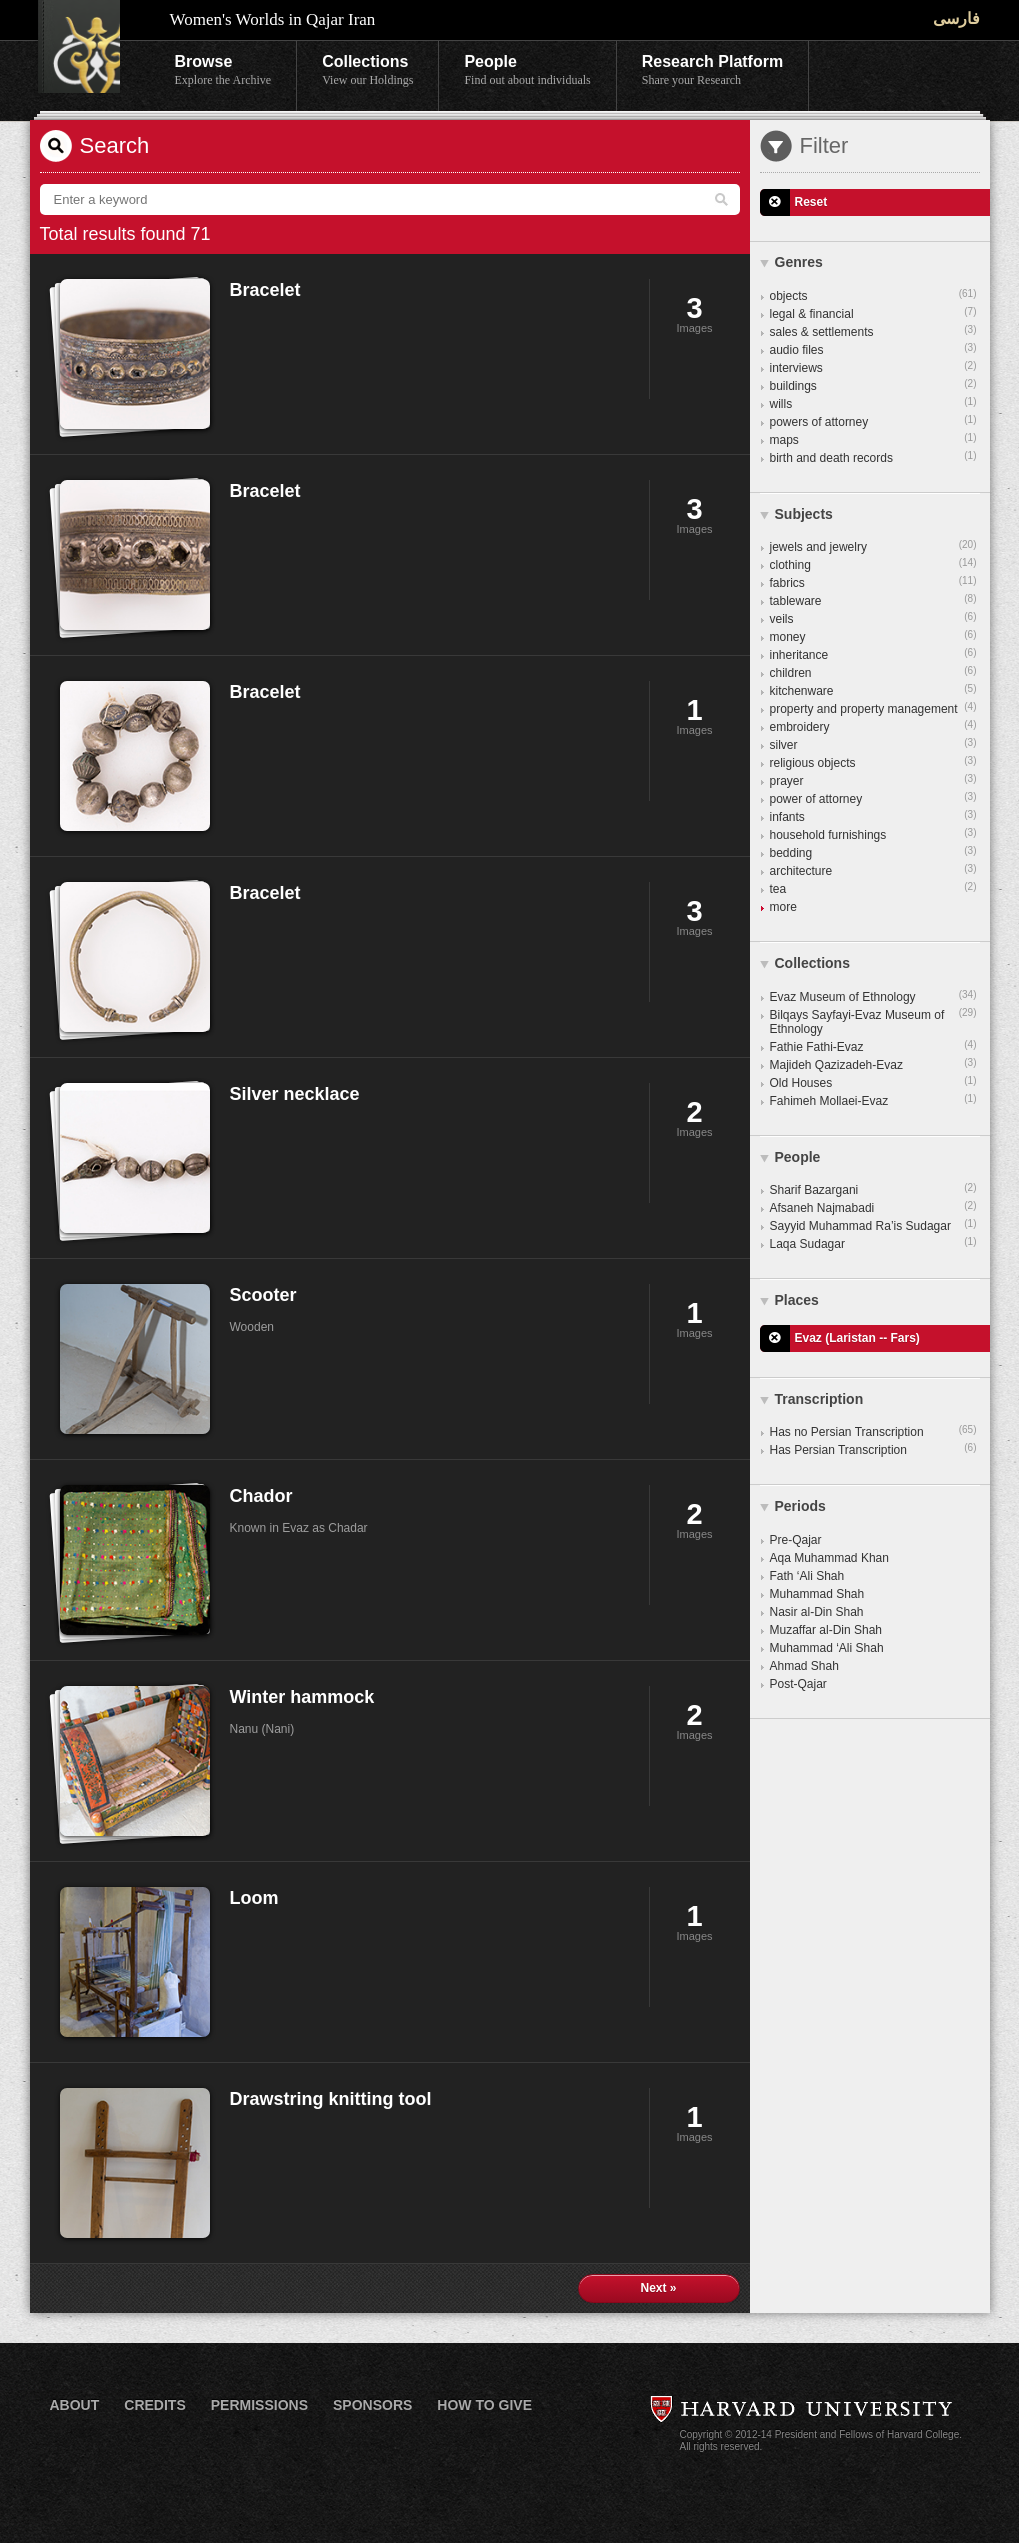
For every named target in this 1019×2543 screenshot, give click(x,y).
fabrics (873, 582)
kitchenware (873, 690)
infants (873, 816)
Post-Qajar (798, 1684)
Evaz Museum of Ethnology (873, 996)
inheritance (873, 654)
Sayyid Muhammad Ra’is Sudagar (873, 1225)
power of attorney (873, 798)
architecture (873, 870)
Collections (367, 71)
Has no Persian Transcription (873, 1431)
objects (873, 295)
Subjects (804, 514)
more (783, 907)
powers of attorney (873, 421)
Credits (154, 2405)
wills (873, 403)
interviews (873, 367)
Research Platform (712, 71)
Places (797, 1300)
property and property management (873, 708)
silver (873, 744)
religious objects (873, 762)
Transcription (819, 1399)
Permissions (259, 2405)
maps (873, 439)
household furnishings (873, 834)
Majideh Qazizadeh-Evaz (873, 1064)
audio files (873, 349)
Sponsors (372, 2405)
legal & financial (873, 313)
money (873, 636)
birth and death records (873, 457)
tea (873, 888)
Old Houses (873, 1082)
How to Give (484, 2405)
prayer (873, 780)
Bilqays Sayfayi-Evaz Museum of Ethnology (873, 1021)
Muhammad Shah (817, 1594)
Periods (800, 1506)
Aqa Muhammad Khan (829, 1558)
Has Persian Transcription (873, 1449)
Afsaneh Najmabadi (873, 1207)
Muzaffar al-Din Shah (826, 1630)
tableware (873, 600)
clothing (873, 564)
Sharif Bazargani (873, 1189)
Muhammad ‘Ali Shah (827, 1648)
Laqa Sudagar (873, 1243)
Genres (799, 262)
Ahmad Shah (804, 1666)
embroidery (873, 726)
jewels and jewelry (873, 546)
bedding (873, 852)
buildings (873, 385)
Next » (658, 2288)
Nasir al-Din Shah (817, 1612)
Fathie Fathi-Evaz (873, 1046)
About (75, 2405)
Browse (223, 71)
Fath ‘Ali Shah (807, 1576)
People (527, 71)
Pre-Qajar (796, 1540)
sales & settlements (873, 331)
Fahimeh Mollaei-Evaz (873, 1100)
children (873, 672)
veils (873, 618)
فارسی (956, 18)
